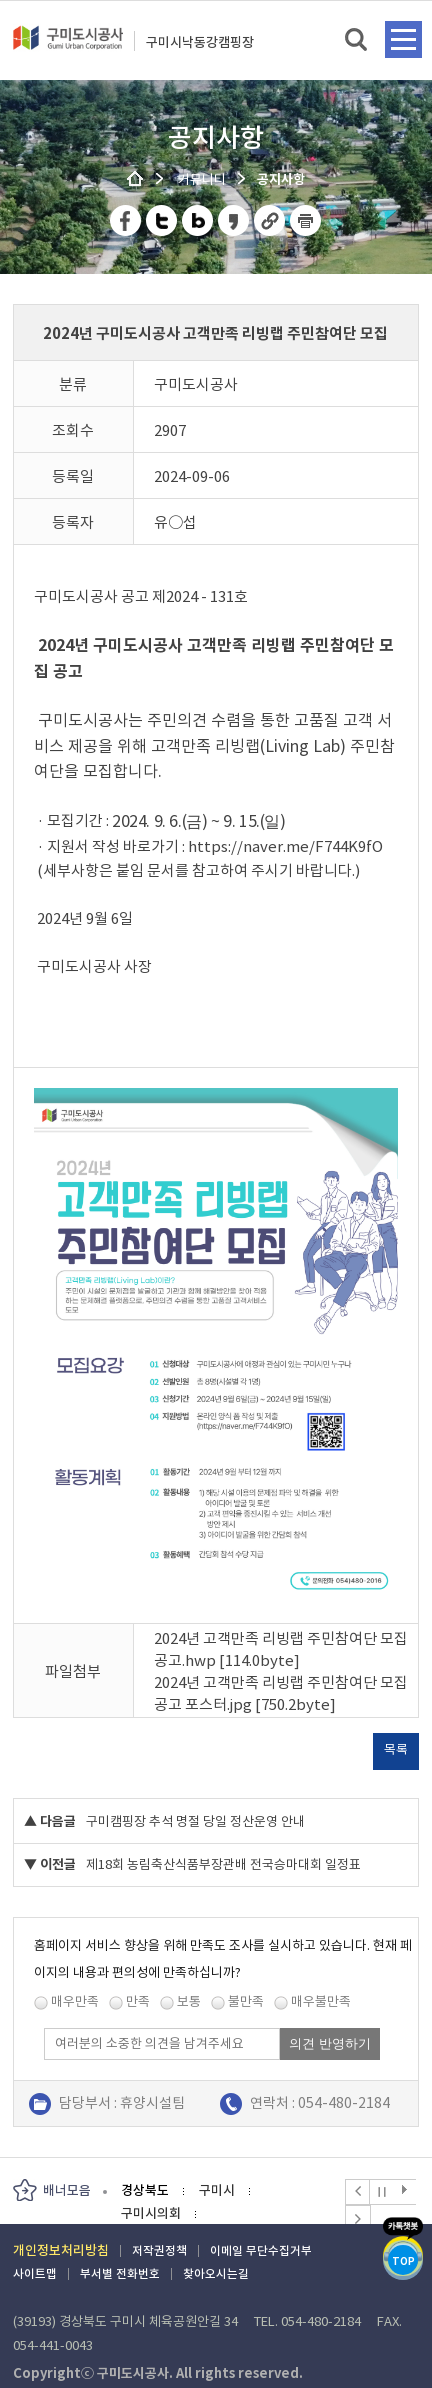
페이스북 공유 (126, 220)
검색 (357, 40)
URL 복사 (270, 220)
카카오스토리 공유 (234, 220)
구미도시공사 (68, 46)
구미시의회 (151, 2213)
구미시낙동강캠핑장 (200, 42)
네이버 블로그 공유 (198, 220)
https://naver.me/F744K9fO (285, 846)
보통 (189, 2001)
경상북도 (145, 2190)
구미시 (217, 2190)
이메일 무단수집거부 (261, 2250)
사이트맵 (35, 2273)
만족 (138, 2001)
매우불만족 (321, 2001)
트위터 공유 (162, 220)
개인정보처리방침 (61, 2250)
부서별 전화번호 (120, 2273)
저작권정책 (159, 2250)
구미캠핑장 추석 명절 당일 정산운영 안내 (195, 1821)
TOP (403, 2261)
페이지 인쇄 (306, 220)
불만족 (246, 2001)
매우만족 (75, 2001)
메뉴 (403, 39)
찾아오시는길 (216, 2273)
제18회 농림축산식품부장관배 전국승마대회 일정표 (223, 1864)
